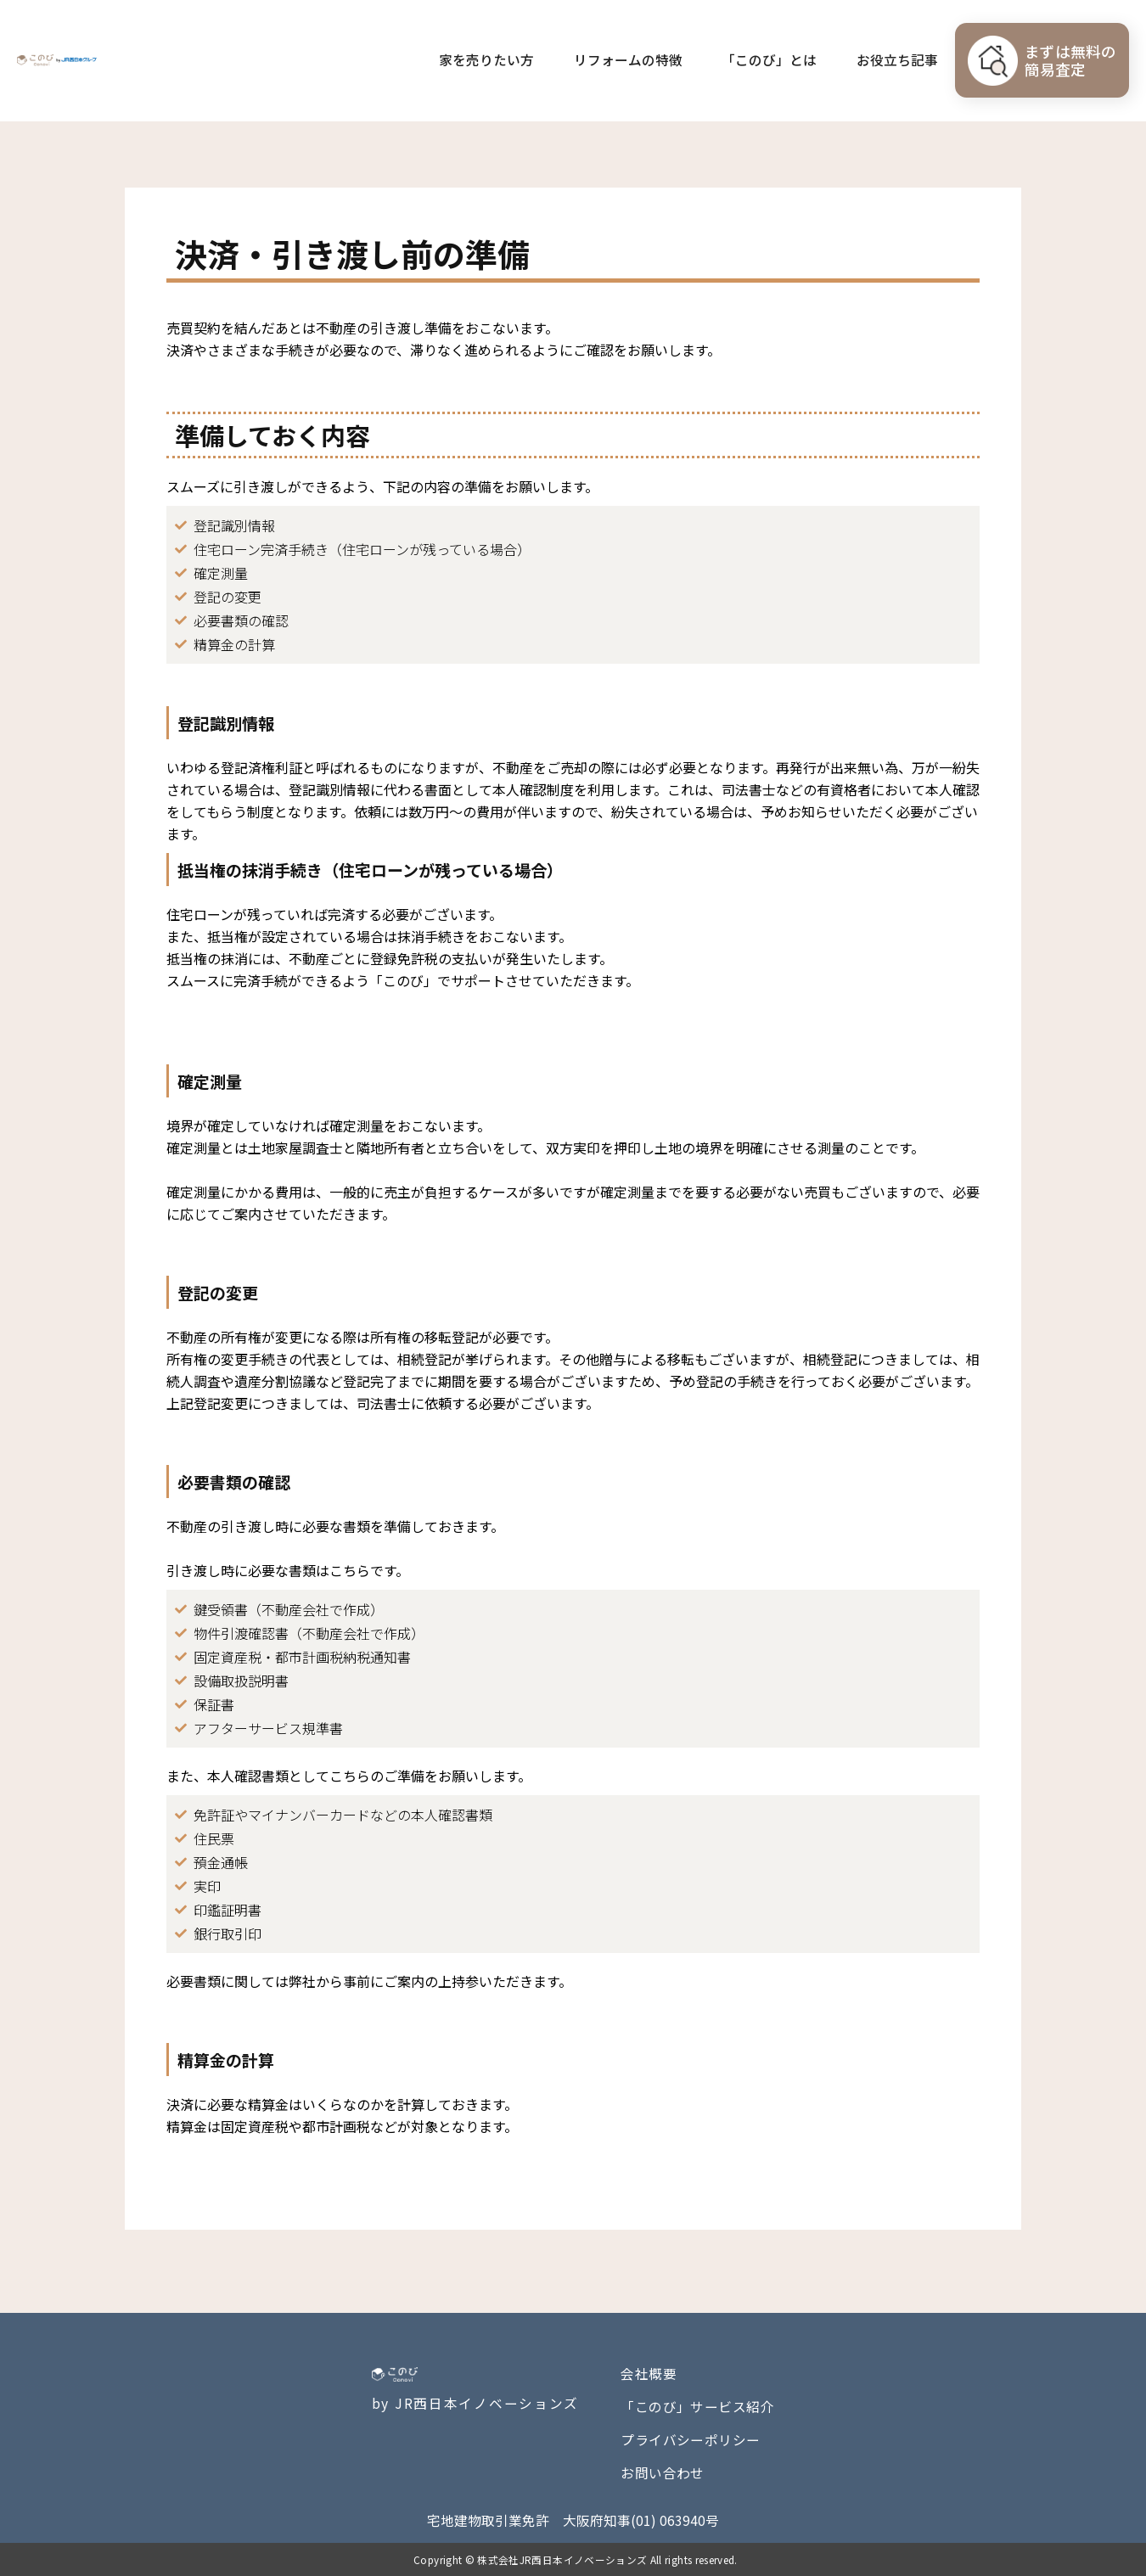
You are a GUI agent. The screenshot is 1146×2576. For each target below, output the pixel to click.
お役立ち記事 (897, 60)
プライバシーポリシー (691, 2440)
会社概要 (649, 2373)
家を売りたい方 (486, 60)
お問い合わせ (663, 2473)
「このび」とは (769, 60)
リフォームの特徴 (628, 60)
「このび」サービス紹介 (697, 2406)
